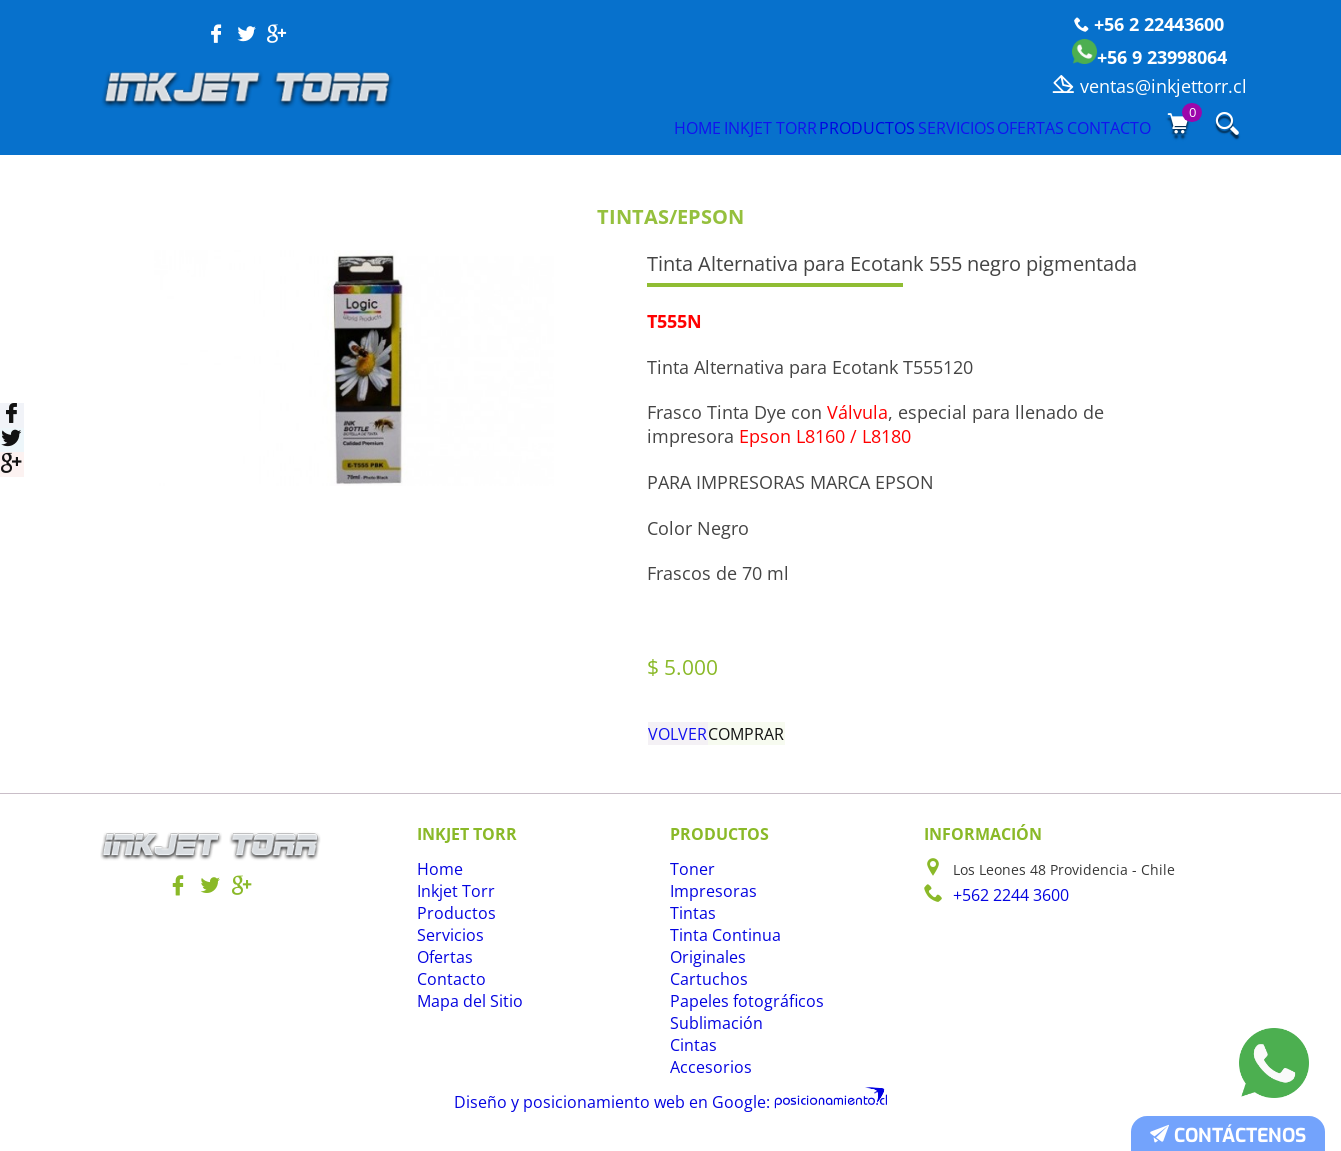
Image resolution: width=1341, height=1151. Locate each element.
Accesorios (705, 1078)
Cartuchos (704, 990)
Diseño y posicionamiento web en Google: (625, 1109)
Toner (689, 880)
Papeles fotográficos (737, 1012)
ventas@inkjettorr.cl (1149, 86)
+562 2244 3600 (1005, 904)
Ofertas (983, 127)
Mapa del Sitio (465, 1012)
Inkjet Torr (596, 127)
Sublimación (711, 1034)
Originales (704, 968)
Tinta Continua (719, 946)
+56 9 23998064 (1149, 57)
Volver (681, 738)
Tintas (690, 924)
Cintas (691, 1056)
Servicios (868, 127)
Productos (736, 127)
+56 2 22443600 (1149, 24)
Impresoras (708, 902)
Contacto (1103, 127)
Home (482, 127)
